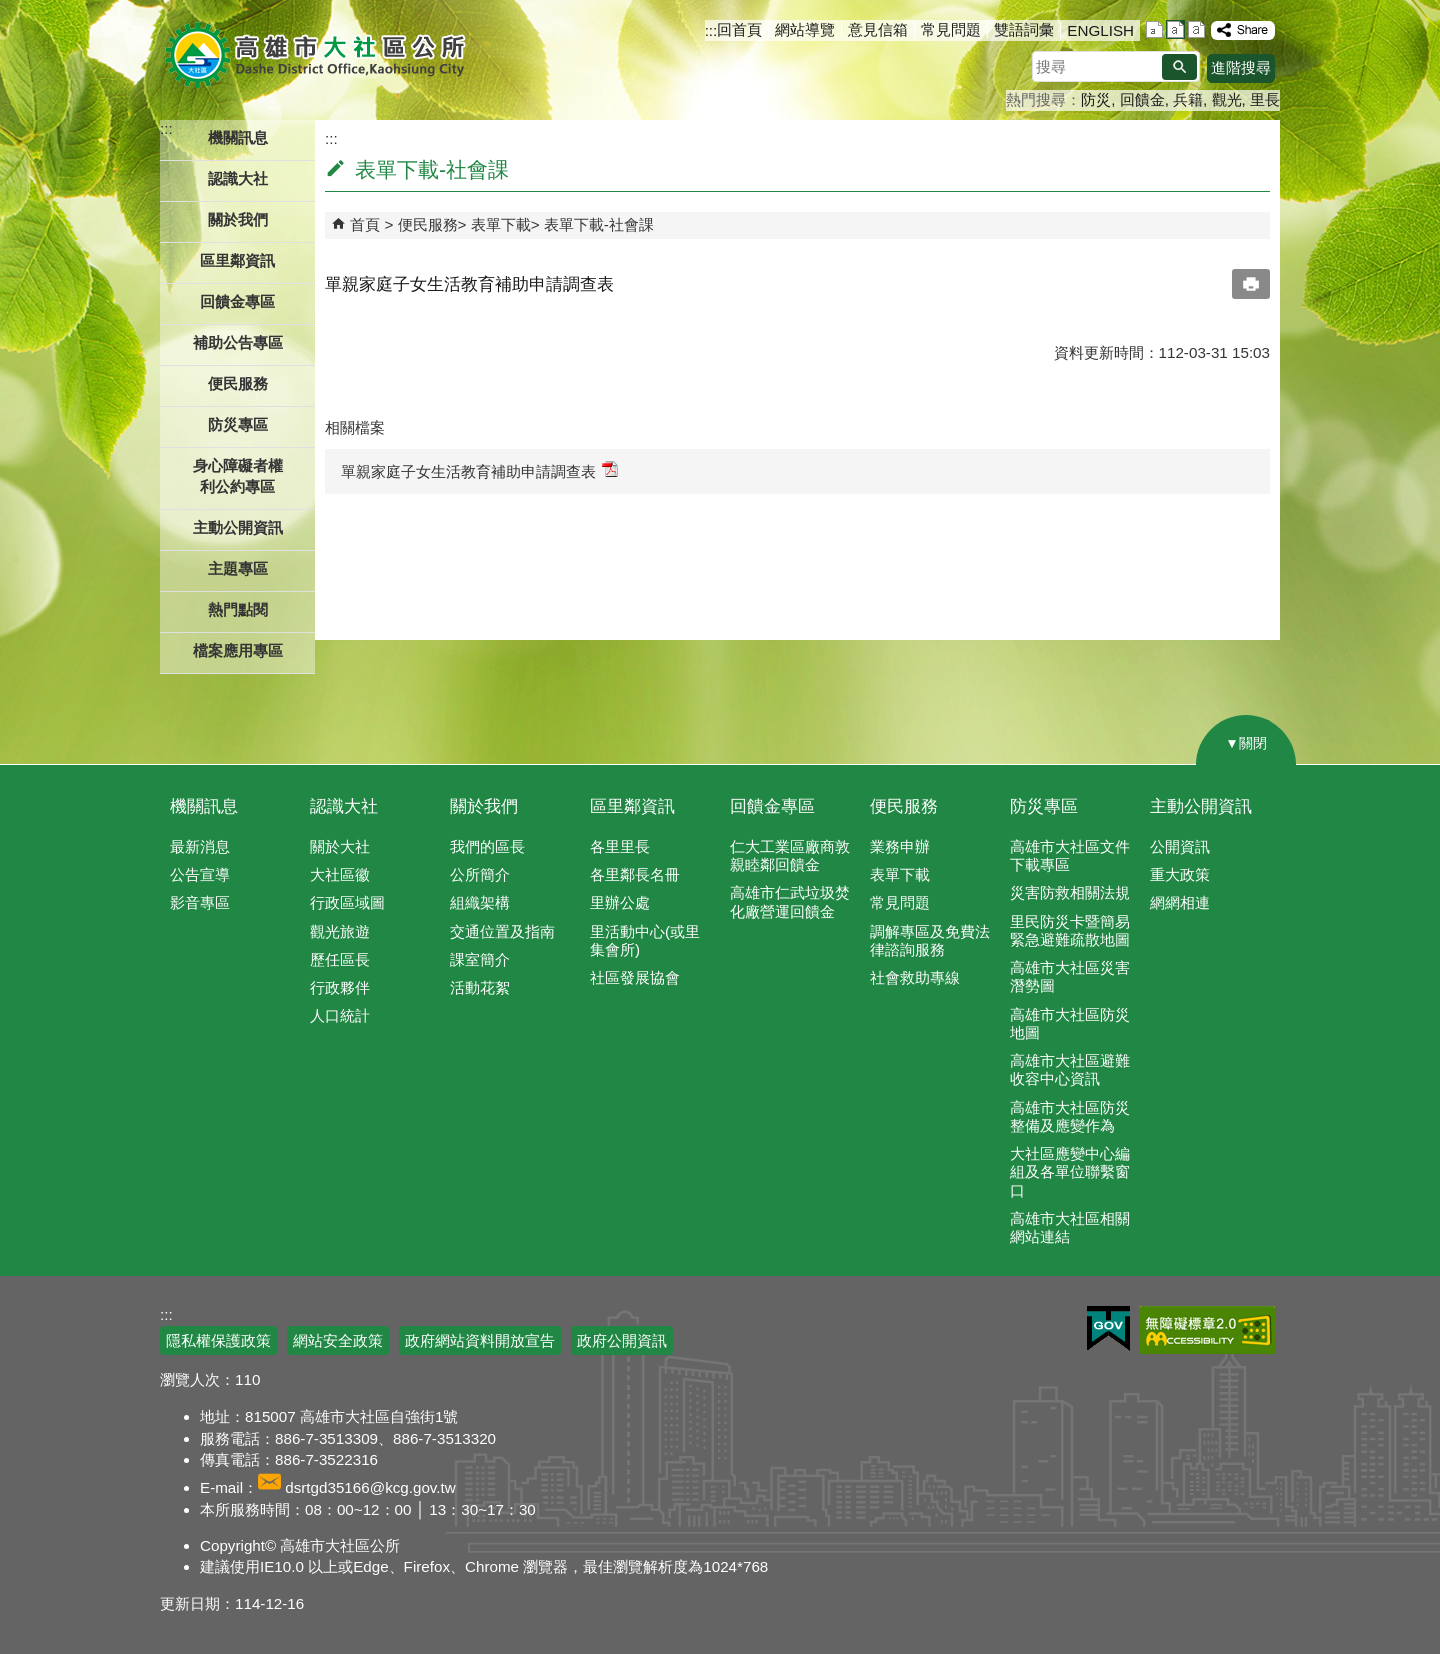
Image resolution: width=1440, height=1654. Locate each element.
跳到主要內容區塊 (10, 10)
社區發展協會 (635, 977)
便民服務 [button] (238, 383)
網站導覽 (805, 29)
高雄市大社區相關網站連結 (1070, 1227)
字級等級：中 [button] (1175, 29)
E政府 (1108, 1328)
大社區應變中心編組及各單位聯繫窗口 (1070, 1171)
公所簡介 (480, 874)
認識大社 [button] (238, 178)
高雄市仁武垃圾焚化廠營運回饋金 (790, 901)
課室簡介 (480, 959)
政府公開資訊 (622, 1340)
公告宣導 (200, 874)
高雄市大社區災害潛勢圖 (1070, 976)
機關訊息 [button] (238, 137)
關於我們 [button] (238, 219)
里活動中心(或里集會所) (645, 940)
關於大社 (340, 846)
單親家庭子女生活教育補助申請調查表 (479, 470)
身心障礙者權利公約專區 (238, 476)
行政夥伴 (340, 987)
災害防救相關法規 (1070, 892)
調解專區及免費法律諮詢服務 (930, 940)
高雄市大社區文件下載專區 (1070, 855)
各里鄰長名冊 (635, 874)
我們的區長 (487, 846)
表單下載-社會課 (599, 224)
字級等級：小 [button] (1154, 29)
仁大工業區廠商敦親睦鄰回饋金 (790, 855)
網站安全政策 (338, 1340)
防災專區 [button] (238, 424)
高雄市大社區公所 (317, 55)
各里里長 (620, 846)
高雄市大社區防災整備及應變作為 (1070, 1116)
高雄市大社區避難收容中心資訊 (1070, 1069)
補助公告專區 (238, 342)
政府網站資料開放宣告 (480, 1340)
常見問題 (951, 29)
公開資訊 (1180, 846)
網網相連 (1180, 902)
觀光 (1227, 99)
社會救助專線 (915, 977)
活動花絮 (480, 987)
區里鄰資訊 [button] (237, 260)
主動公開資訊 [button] (238, 527)
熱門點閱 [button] (238, 609)
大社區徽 (340, 874)
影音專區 (200, 902)
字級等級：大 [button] (1196, 29)
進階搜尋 (1241, 67)
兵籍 (1188, 99)
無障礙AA (1207, 1330)
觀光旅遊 (340, 931)
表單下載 (501, 224)
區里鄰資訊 (632, 806)
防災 (1096, 99)
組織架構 (480, 902)
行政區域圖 (347, 902)
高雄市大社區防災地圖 (1070, 1023)
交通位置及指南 (502, 931)
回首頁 (739, 29)
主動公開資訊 (1201, 806)
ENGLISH (1100, 30)
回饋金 (1142, 99)
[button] (1179, 67)
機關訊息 (204, 806)
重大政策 (1180, 874)
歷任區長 (340, 959)
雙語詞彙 (1024, 29)
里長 (1265, 99)
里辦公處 (620, 902)
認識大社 (344, 806)
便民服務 (428, 224)
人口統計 (340, 1015)
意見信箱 (878, 29)
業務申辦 (900, 846)
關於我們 (484, 806)
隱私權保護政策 (218, 1340)
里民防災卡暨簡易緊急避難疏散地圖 (1070, 930)
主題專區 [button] (238, 568)
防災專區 (1044, 806)
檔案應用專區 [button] (238, 650)
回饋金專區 (237, 301)
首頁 (365, 224)
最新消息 (200, 846)
